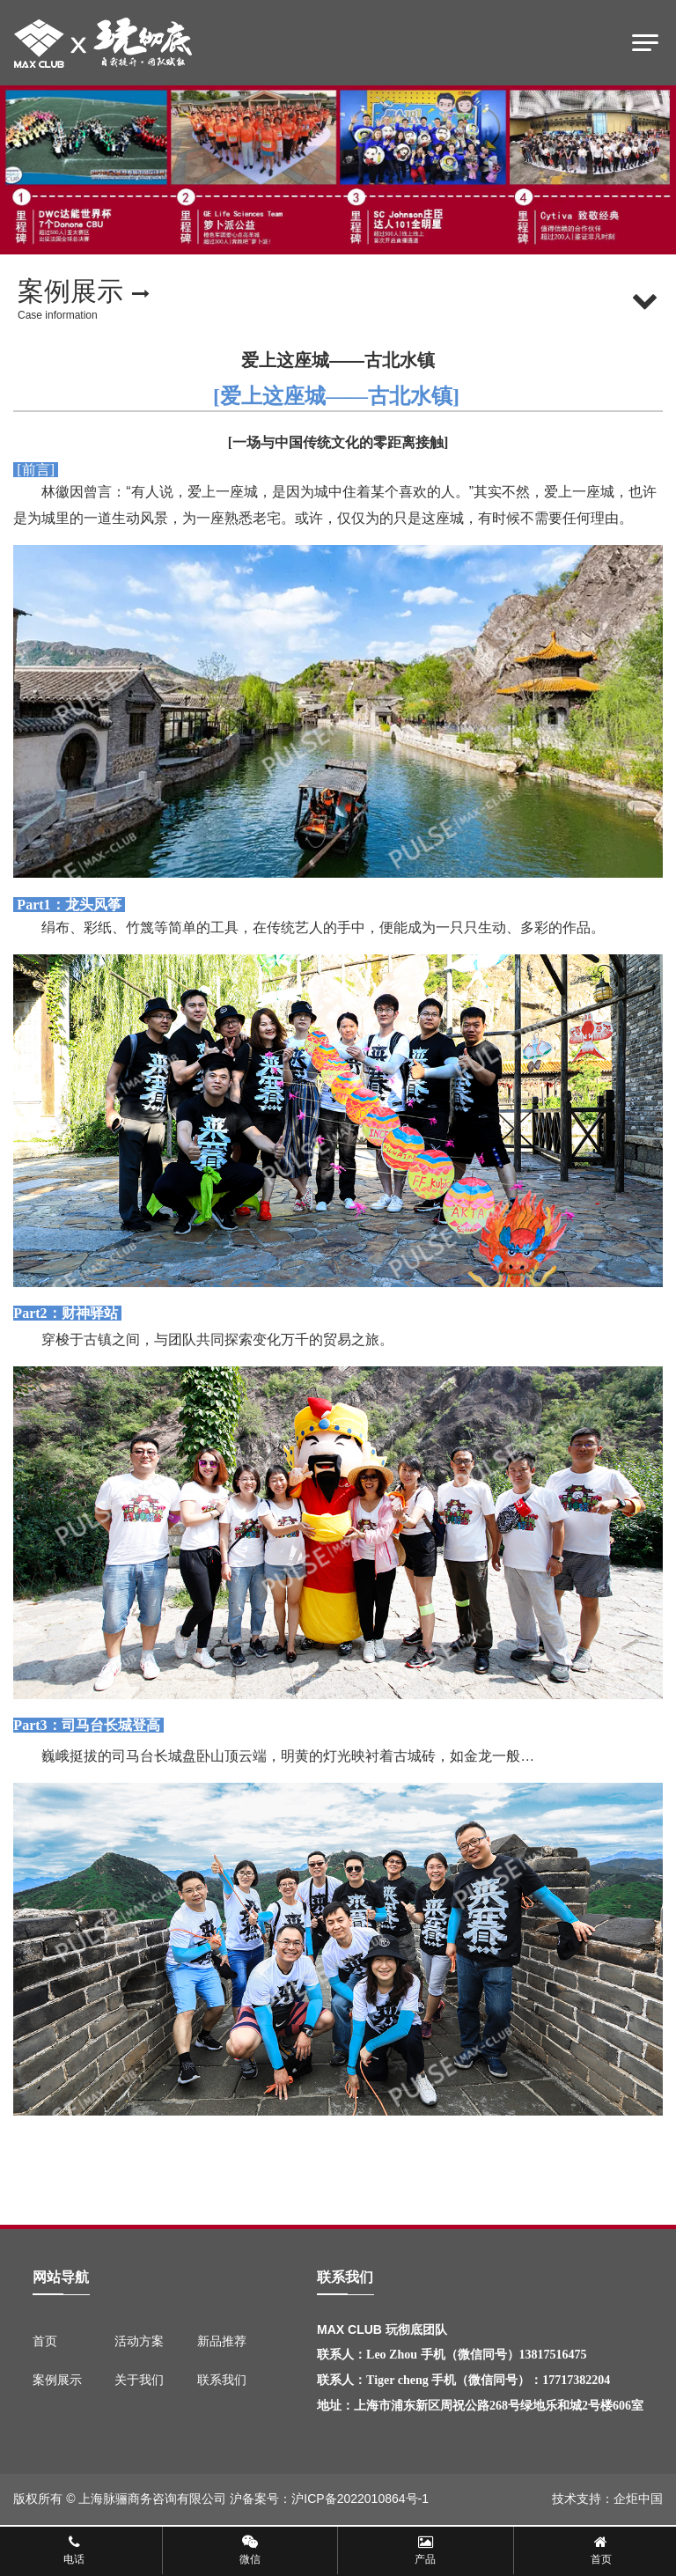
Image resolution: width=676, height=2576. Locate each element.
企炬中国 (638, 2498)
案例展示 (57, 2380)
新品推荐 (221, 2341)
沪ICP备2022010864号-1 (360, 2498)
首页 (45, 2341)
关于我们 (139, 2380)
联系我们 (221, 2380)
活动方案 (139, 2341)
